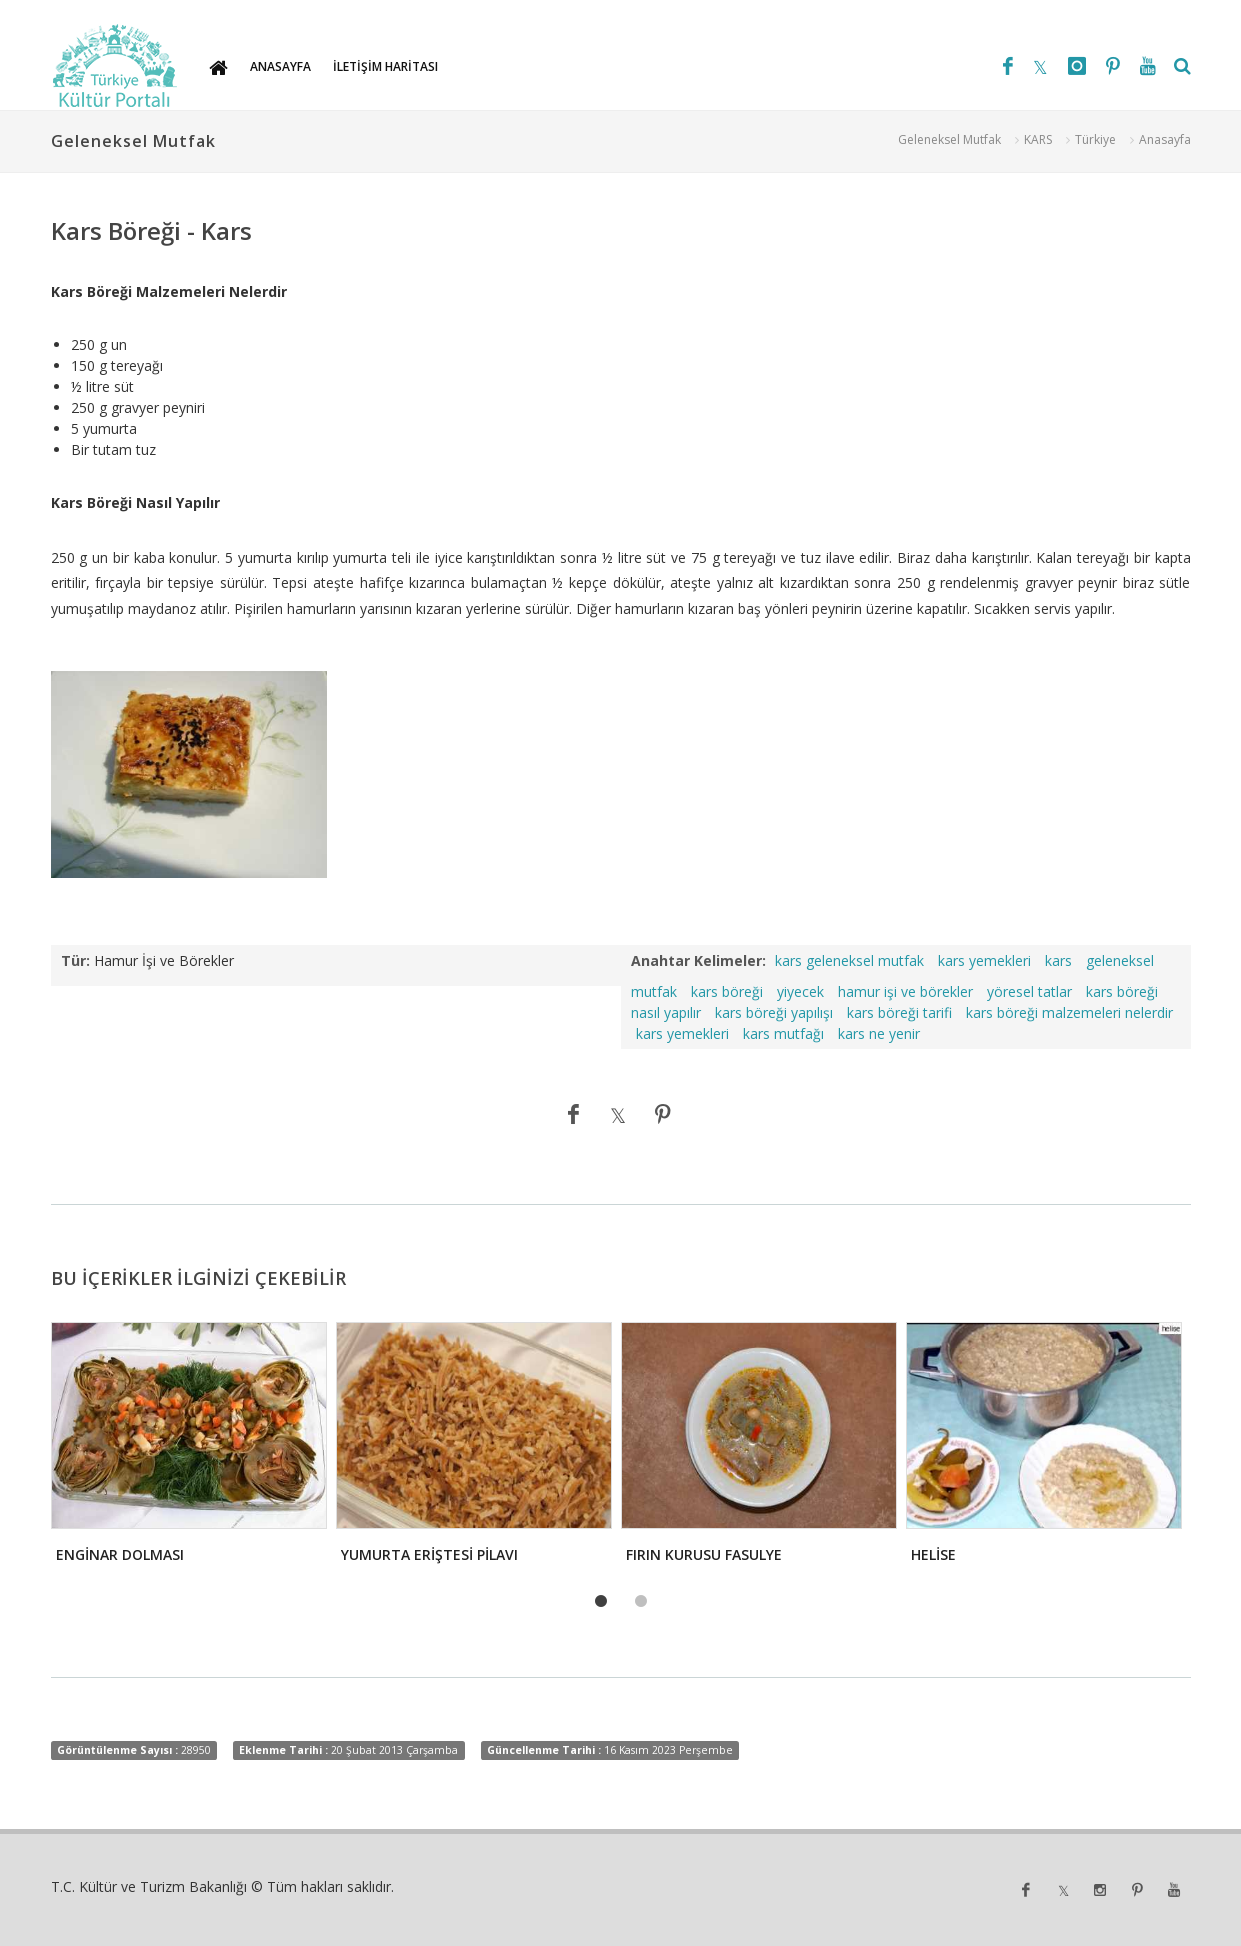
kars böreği (727, 991)
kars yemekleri (984, 960)
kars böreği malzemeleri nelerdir (1069, 1012)
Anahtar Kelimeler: (698, 960)
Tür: (75, 960)
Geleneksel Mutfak (949, 139)
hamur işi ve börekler (905, 991)
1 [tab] (601, 1602)
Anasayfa (1165, 139)
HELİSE (933, 1554)
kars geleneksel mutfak (849, 960)
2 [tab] (641, 1602)
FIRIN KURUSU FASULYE (704, 1554)
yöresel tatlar (1029, 991)
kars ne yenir (879, 1033)
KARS (1038, 139)
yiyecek (800, 991)
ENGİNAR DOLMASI (120, 1554)
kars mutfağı (783, 1033)
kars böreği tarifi (899, 1012)
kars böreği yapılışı (774, 1012)
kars (1058, 960)
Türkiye (1095, 139)
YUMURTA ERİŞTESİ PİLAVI (429, 1554)
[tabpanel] (187, 1448)
